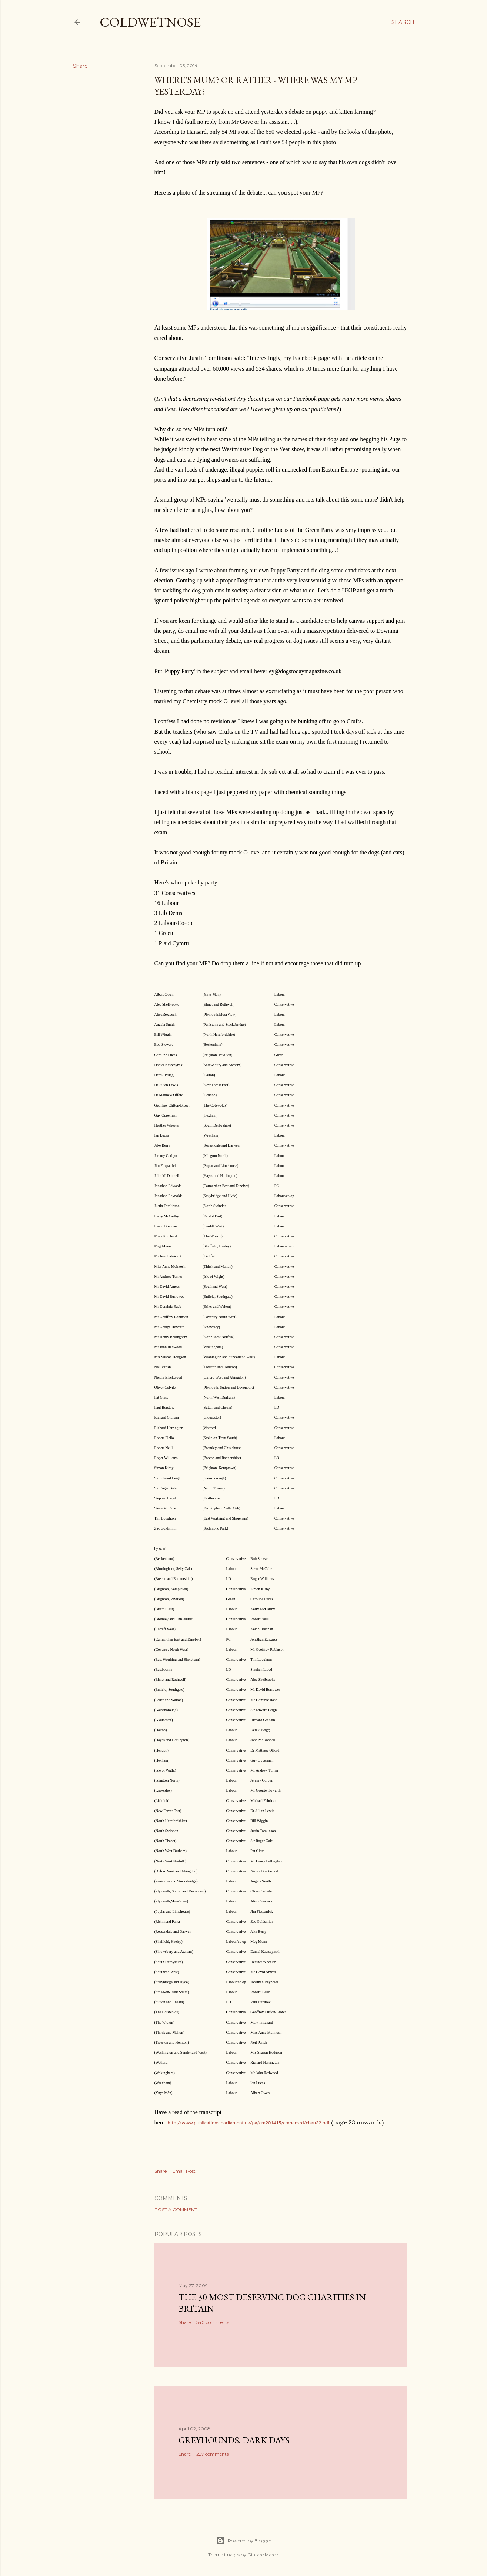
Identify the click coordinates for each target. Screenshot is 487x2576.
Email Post (184, 2171)
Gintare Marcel (263, 2554)
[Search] (402, 22)
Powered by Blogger (243, 2540)
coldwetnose (150, 22)
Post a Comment (175, 2209)
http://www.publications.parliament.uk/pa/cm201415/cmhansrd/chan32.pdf (248, 2123)
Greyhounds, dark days (234, 2440)
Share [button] (80, 66)
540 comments (212, 2322)
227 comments (212, 2454)
